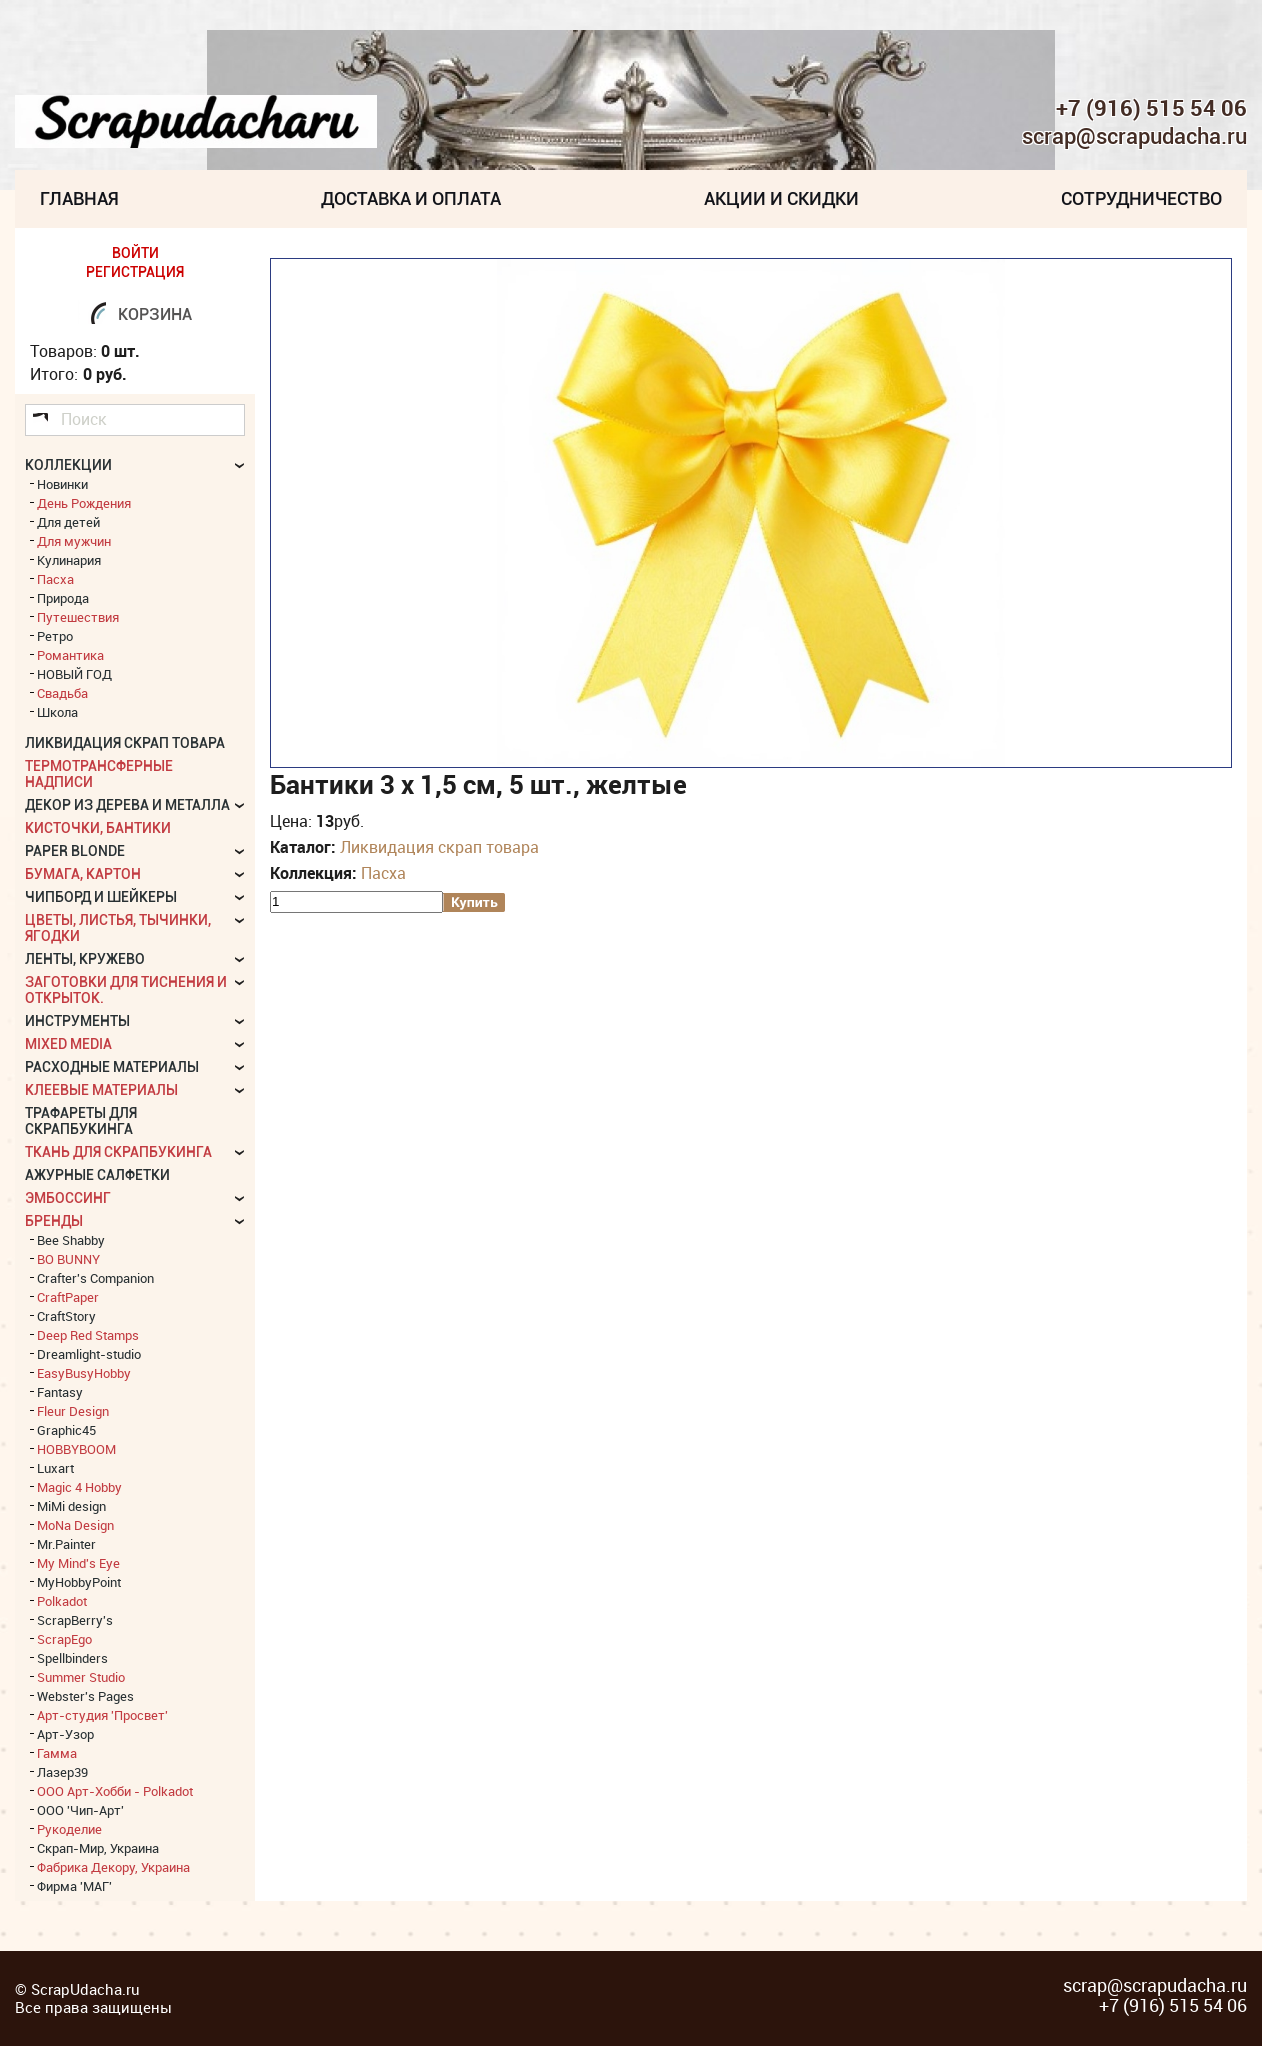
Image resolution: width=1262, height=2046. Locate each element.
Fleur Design (73, 1411)
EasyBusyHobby (84, 1373)
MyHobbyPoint (79, 1582)
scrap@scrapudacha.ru (1134, 137)
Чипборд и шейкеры (101, 897)
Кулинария (69, 560)
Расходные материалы (112, 1067)
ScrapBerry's (75, 1620)
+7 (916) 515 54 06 (1151, 108)
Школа (57, 712)
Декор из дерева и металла (127, 805)
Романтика (70, 655)
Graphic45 (66, 1430)
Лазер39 (62, 1772)
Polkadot (62, 1601)
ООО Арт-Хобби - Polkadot (115, 1791)
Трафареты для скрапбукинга (81, 1121)
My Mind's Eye (78, 1563)
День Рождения (84, 503)
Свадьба (62, 693)
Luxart (55, 1468)
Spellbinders (72, 1658)
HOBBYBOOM (76, 1449)
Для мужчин (74, 541)
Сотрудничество (1141, 198)
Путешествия (78, 617)
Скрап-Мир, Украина (98, 1848)
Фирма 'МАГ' (74, 1886)
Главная (79, 198)
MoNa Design (75, 1525)
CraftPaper (68, 1297)
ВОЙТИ (135, 253)
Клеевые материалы (101, 1090)
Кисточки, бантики (98, 828)
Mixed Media (68, 1044)
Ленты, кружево (85, 959)
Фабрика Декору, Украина (113, 1867)
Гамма (57, 1753)
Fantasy (60, 1392)
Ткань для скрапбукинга (118, 1152)
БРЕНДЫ (54, 1221)
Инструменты (77, 1021)
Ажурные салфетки (97, 1175)
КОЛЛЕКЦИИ (68, 465)
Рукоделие (69, 1829)
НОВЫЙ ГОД (74, 674)
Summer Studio (81, 1677)
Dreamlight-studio (89, 1354)
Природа (63, 598)
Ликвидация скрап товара (439, 847)
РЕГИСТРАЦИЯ (135, 272)
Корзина (155, 314)
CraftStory (66, 1316)
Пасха (383, 873)
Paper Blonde (75, 851)
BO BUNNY (68, 1259)
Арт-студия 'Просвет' (102, 1715)
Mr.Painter (66, 1544)
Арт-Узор (65, 1734)
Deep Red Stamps (88, 1335)
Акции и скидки (781, 198)
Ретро (55, 636)
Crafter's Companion (95, 1278)
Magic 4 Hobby (79, 1487)
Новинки (62, 484)
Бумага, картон (83, 874)
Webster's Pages (85, 1696)
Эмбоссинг (68, 1198)
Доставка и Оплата (411, 198)
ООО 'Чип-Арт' (80, 1810)
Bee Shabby (71, 1240)
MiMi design (71, 1506)
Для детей (68, 522)
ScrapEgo (64, 1639)
